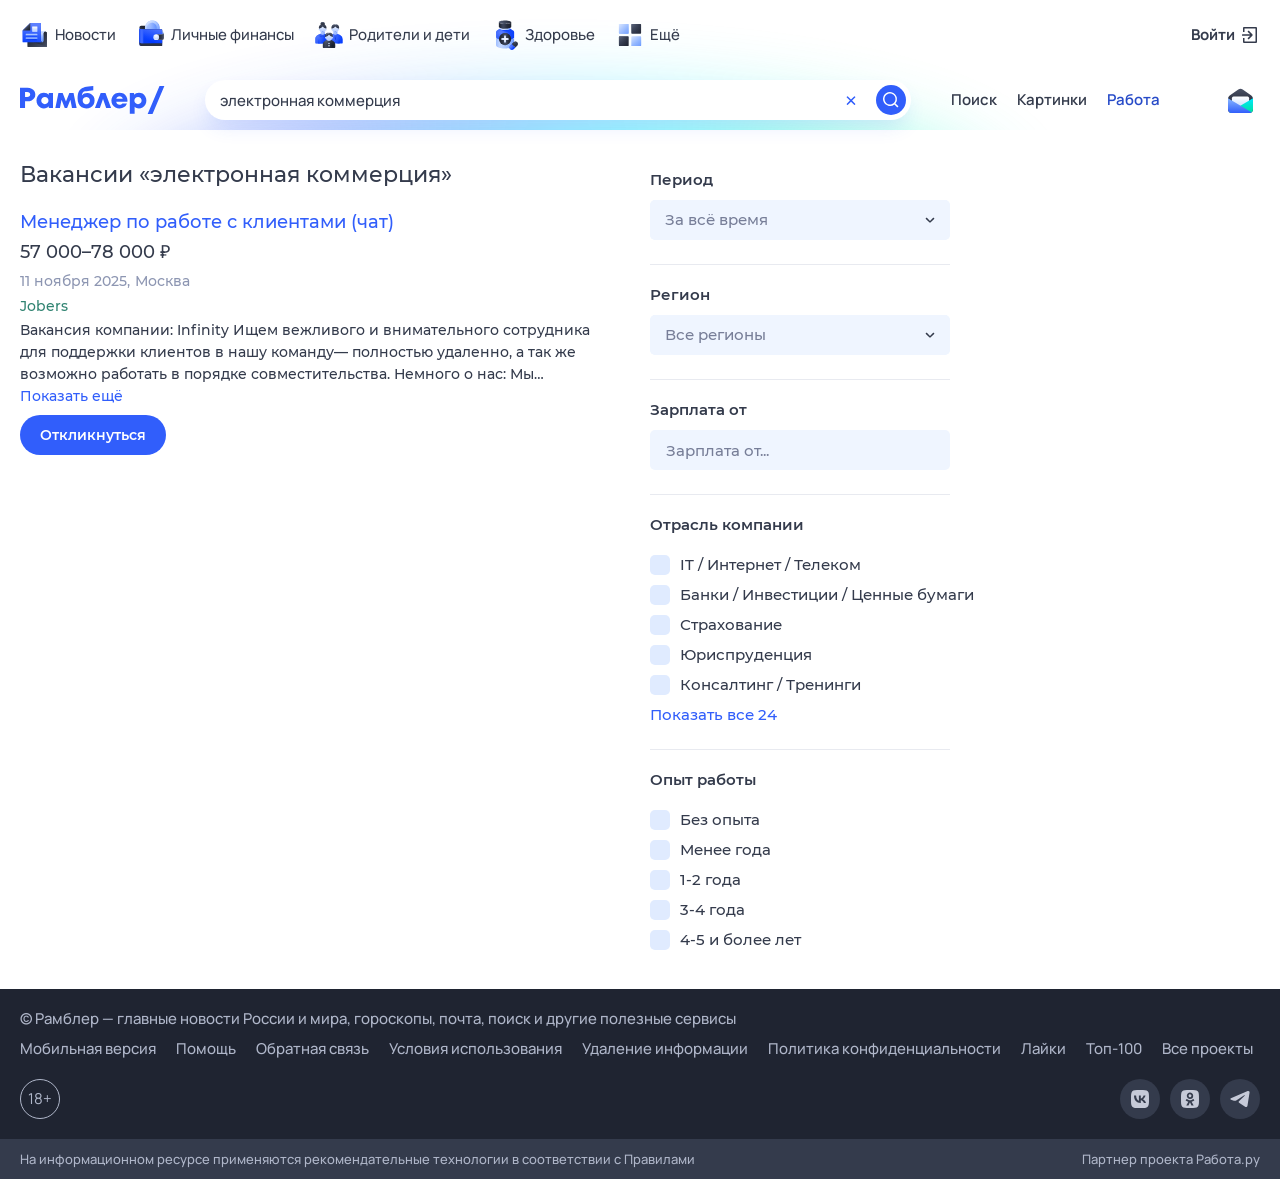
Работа (1133, 100)
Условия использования (475, 1048)
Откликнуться (93, 435)
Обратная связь (312, 1048)
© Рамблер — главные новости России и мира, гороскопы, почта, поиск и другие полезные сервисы (378, 1018)
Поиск (974, 100)
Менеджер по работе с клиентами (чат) (207, 222)
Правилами (659, 1159)
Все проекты (1207, 1048)
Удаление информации (665, 1048)
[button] (320, 364)
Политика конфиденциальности (884, 1048)
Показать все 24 (713, 714)
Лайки (1043, 1048)
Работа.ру (1228, 1159)
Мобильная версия (88, 1048)
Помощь (206, 1048)
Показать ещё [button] (71, 396)
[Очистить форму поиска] (851, 100)
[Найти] (891, 100)
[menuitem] (68, 35)
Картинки (1052, 100)
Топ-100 (1114, 1048)
